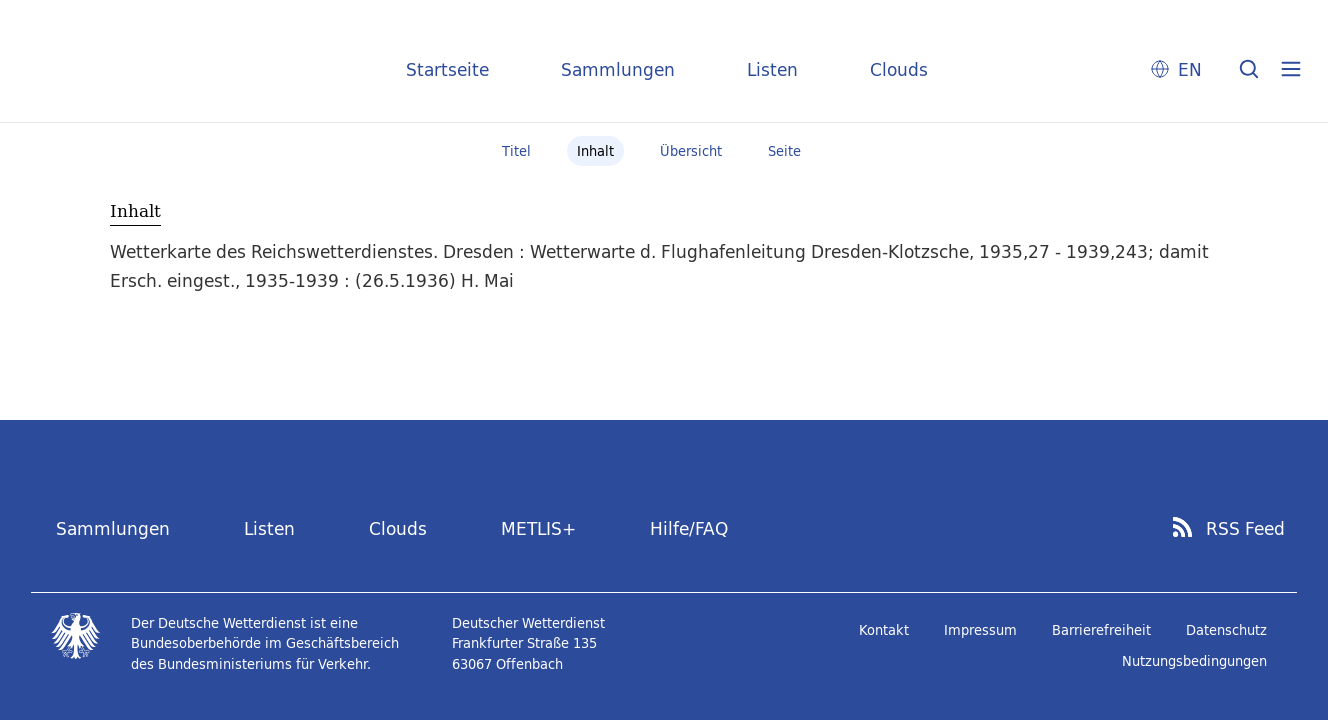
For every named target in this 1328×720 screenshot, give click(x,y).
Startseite (447, 69)
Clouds (899, 69)
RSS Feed (1245, 529)
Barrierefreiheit (1101, 630)
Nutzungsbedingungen (1194, 661)
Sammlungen (618, 69)
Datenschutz (1226, 630)
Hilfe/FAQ (689, 528)
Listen (772, 69)
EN (1190, 69)
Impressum (980, 630)
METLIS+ (538, 528)
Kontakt (884, 630)
